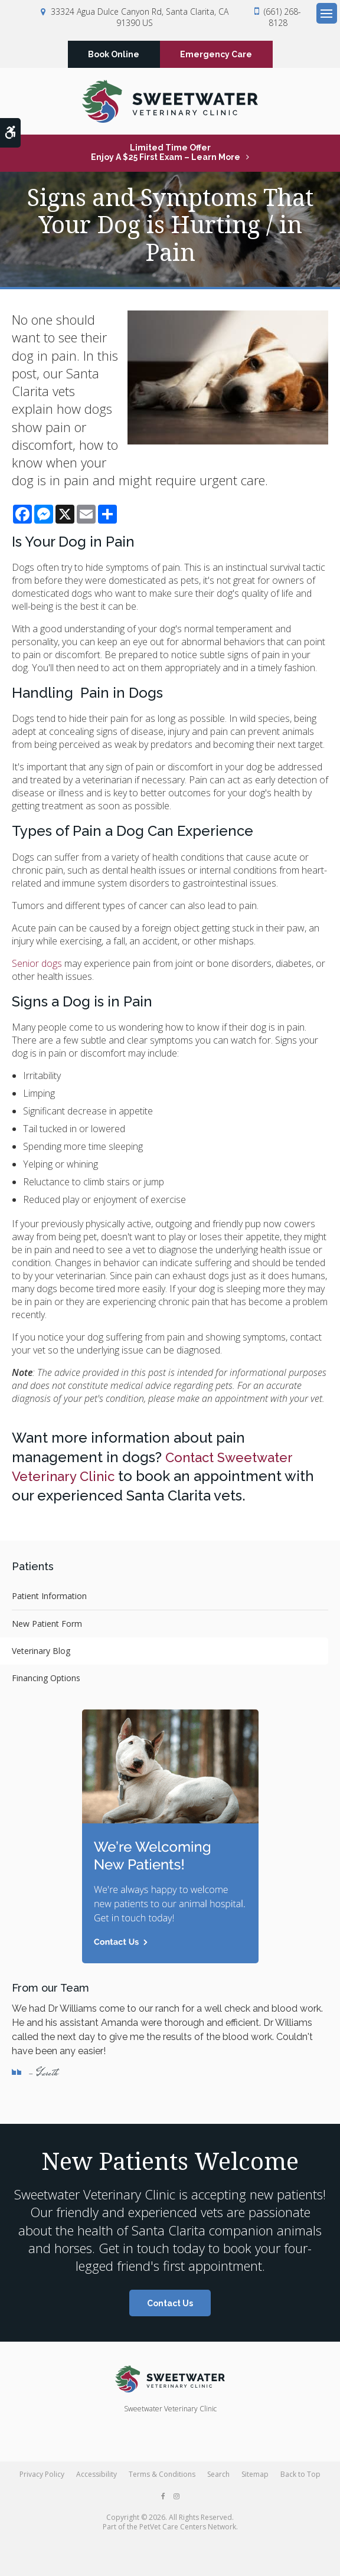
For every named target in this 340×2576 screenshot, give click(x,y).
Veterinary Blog (41, 1653)
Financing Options (46, 1680)
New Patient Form (47, 1626)
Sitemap (255, 2477)
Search (218, 2477)
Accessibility (96, 2477)
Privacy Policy (41, 2477)
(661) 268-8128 (282, 17)
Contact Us (170, 2305)
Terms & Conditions (162, 2477)
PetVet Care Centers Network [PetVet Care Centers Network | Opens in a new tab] (187, 2529)
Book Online (113, 55)
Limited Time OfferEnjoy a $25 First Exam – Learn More (165, 154)
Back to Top (300, 2477)
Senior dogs (37, 965)
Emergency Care (216, 55)
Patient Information (49, 1598)
